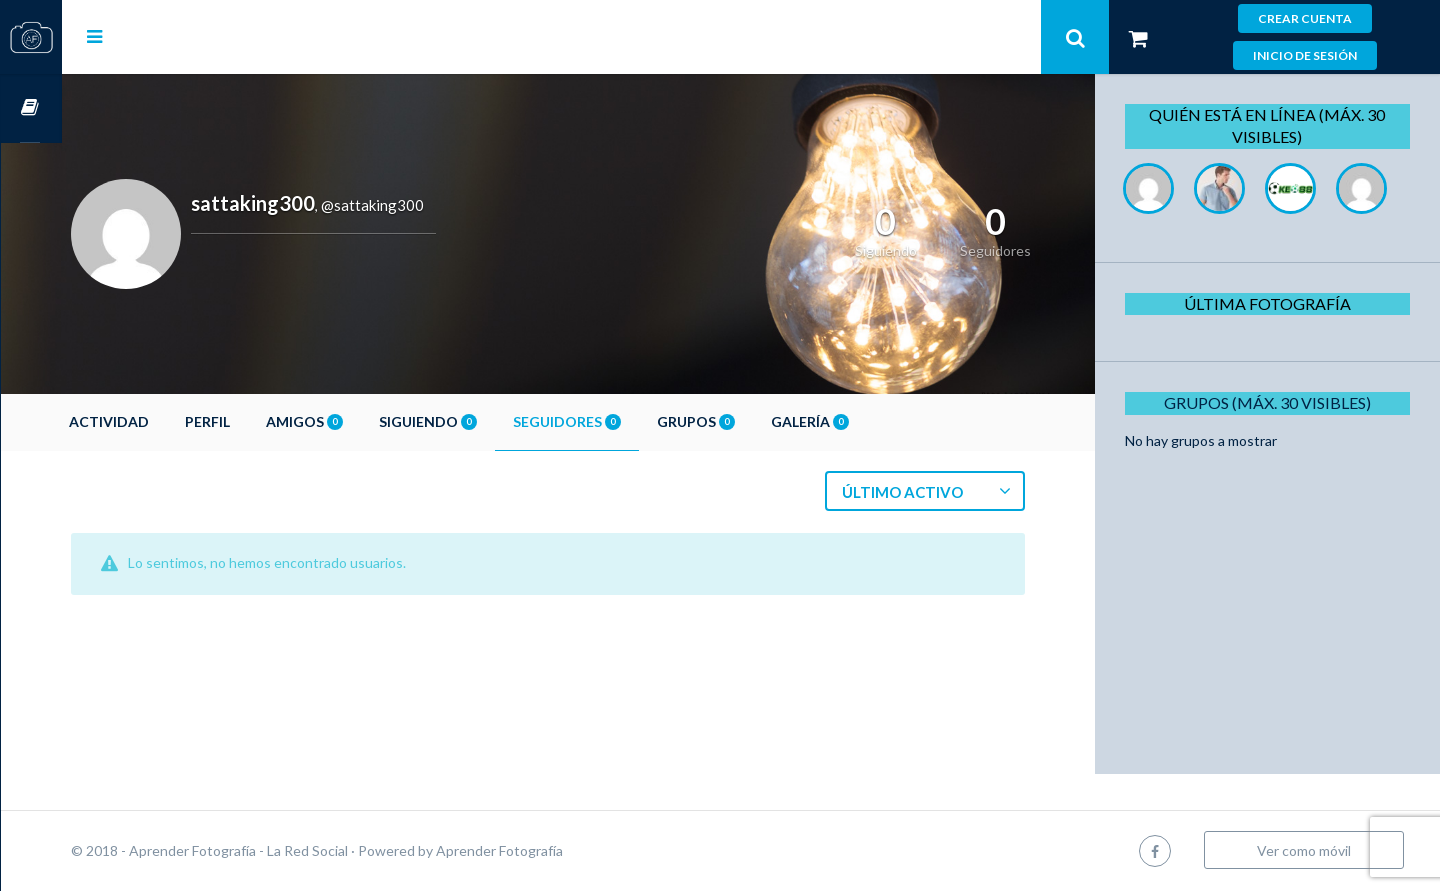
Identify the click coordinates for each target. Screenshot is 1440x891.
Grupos (757, 421)
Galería (871, 421)
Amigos (365, 421)
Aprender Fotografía (560, 850)
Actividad (170, 421)
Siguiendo (489, 421)
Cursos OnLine (31, 108)
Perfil (268, 421)
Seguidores (628, 421)
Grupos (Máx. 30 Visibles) (1274, 473)
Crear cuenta (1305, 18)
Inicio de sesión (1305, 55)
